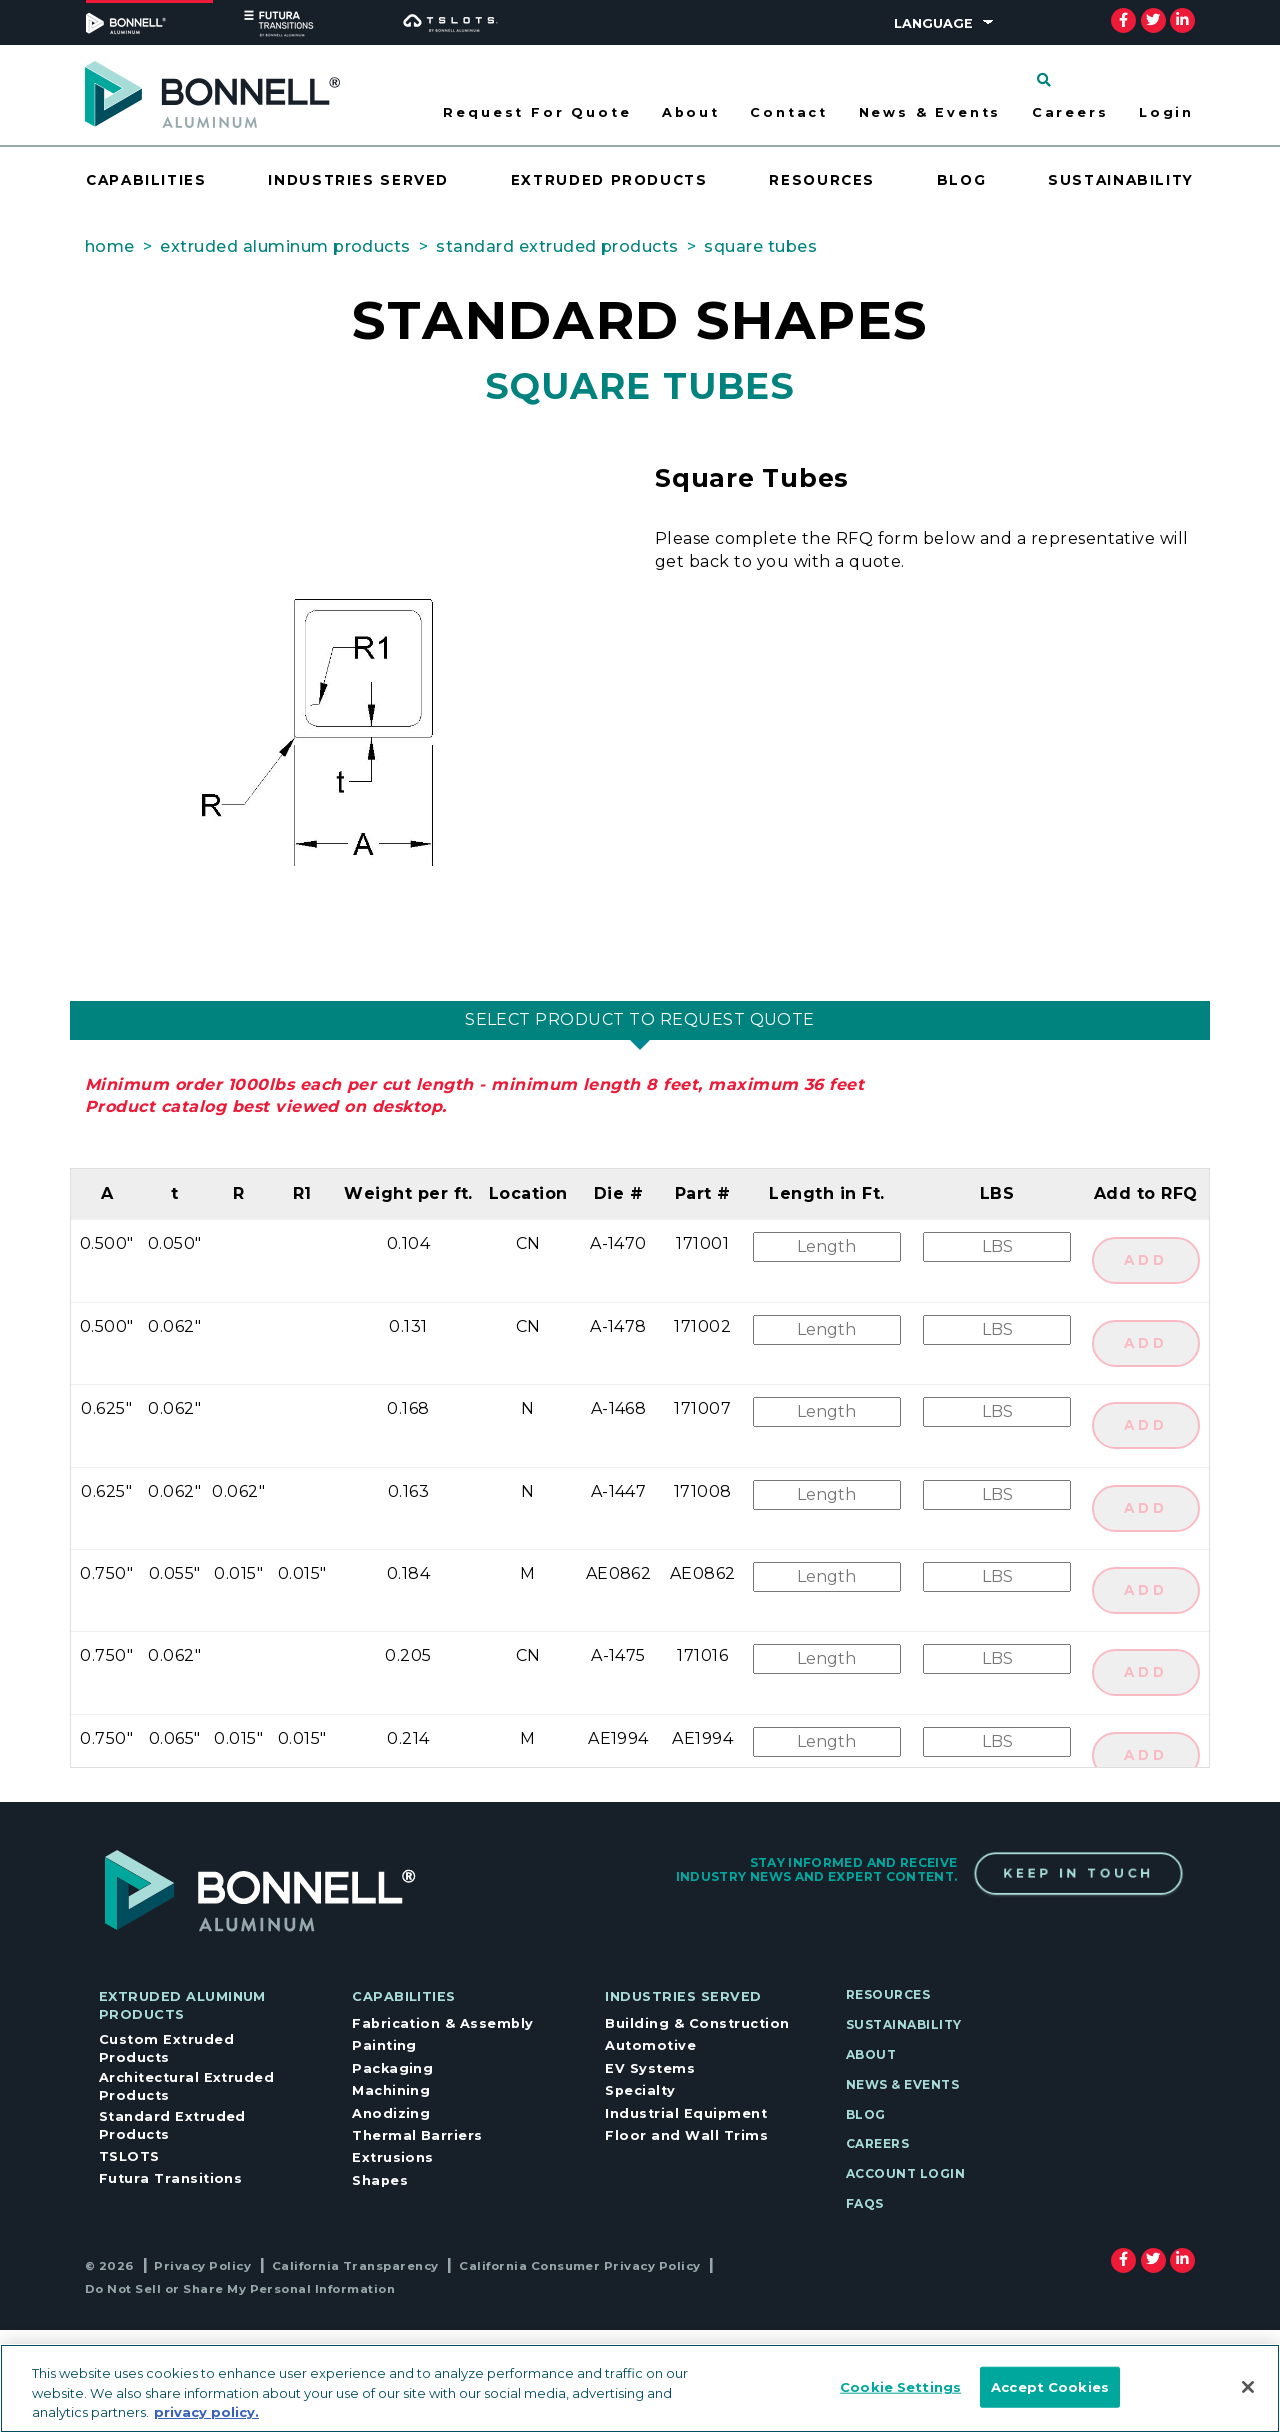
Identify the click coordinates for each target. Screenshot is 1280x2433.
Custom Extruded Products (166, 2048)
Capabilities (404, 1996)
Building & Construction (697, 2023)
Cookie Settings (900, 2386)
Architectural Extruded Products (187, 2086)
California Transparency (355, 2266)
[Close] (1248, 2387)
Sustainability (1121, 180)
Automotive (650, 2045)
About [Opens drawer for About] (691, 112)
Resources (822, 180)
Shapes (380, 2180)
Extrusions (393, 2157)
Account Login (905, 2173)
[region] (640, 2388)
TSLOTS (129, 2156)
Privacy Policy (202, 2266)
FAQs (865, 2203)
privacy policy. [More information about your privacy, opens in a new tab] (206, 2412)
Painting (384, 2045)
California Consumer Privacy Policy (579, 2266)
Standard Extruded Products (172, 2125)
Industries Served (683, 1996)
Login (1166, 112)
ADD (1146, 1260)
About (871, 2054)
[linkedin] (1182, 20)
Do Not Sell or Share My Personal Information (240, 2289)
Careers (1070, 112)
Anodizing (391, 2113)
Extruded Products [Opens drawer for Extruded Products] (609, 180)
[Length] (827, 1247)
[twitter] (1153, 20)
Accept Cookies (1050, 2386)
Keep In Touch (1078, 1874)
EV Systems (650, 2068)
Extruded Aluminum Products (182, 2005)
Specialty (640, 2090)
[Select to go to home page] (212, 93)
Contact (789, 112)
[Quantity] (997, 1247)
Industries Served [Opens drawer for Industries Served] (358, 180)
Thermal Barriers (417, 2135)
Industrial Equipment (686, 2113)
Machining (391, 2090)
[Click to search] (1044, 80)
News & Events (930, 112)
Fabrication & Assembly (443, 2023)
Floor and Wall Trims (686, 2135)
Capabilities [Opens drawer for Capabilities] (146, 180)
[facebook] (1123, 20)
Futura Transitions (171, 2178)
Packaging (392, 2068)
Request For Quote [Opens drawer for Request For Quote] (537, 112)
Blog (962, 180)
